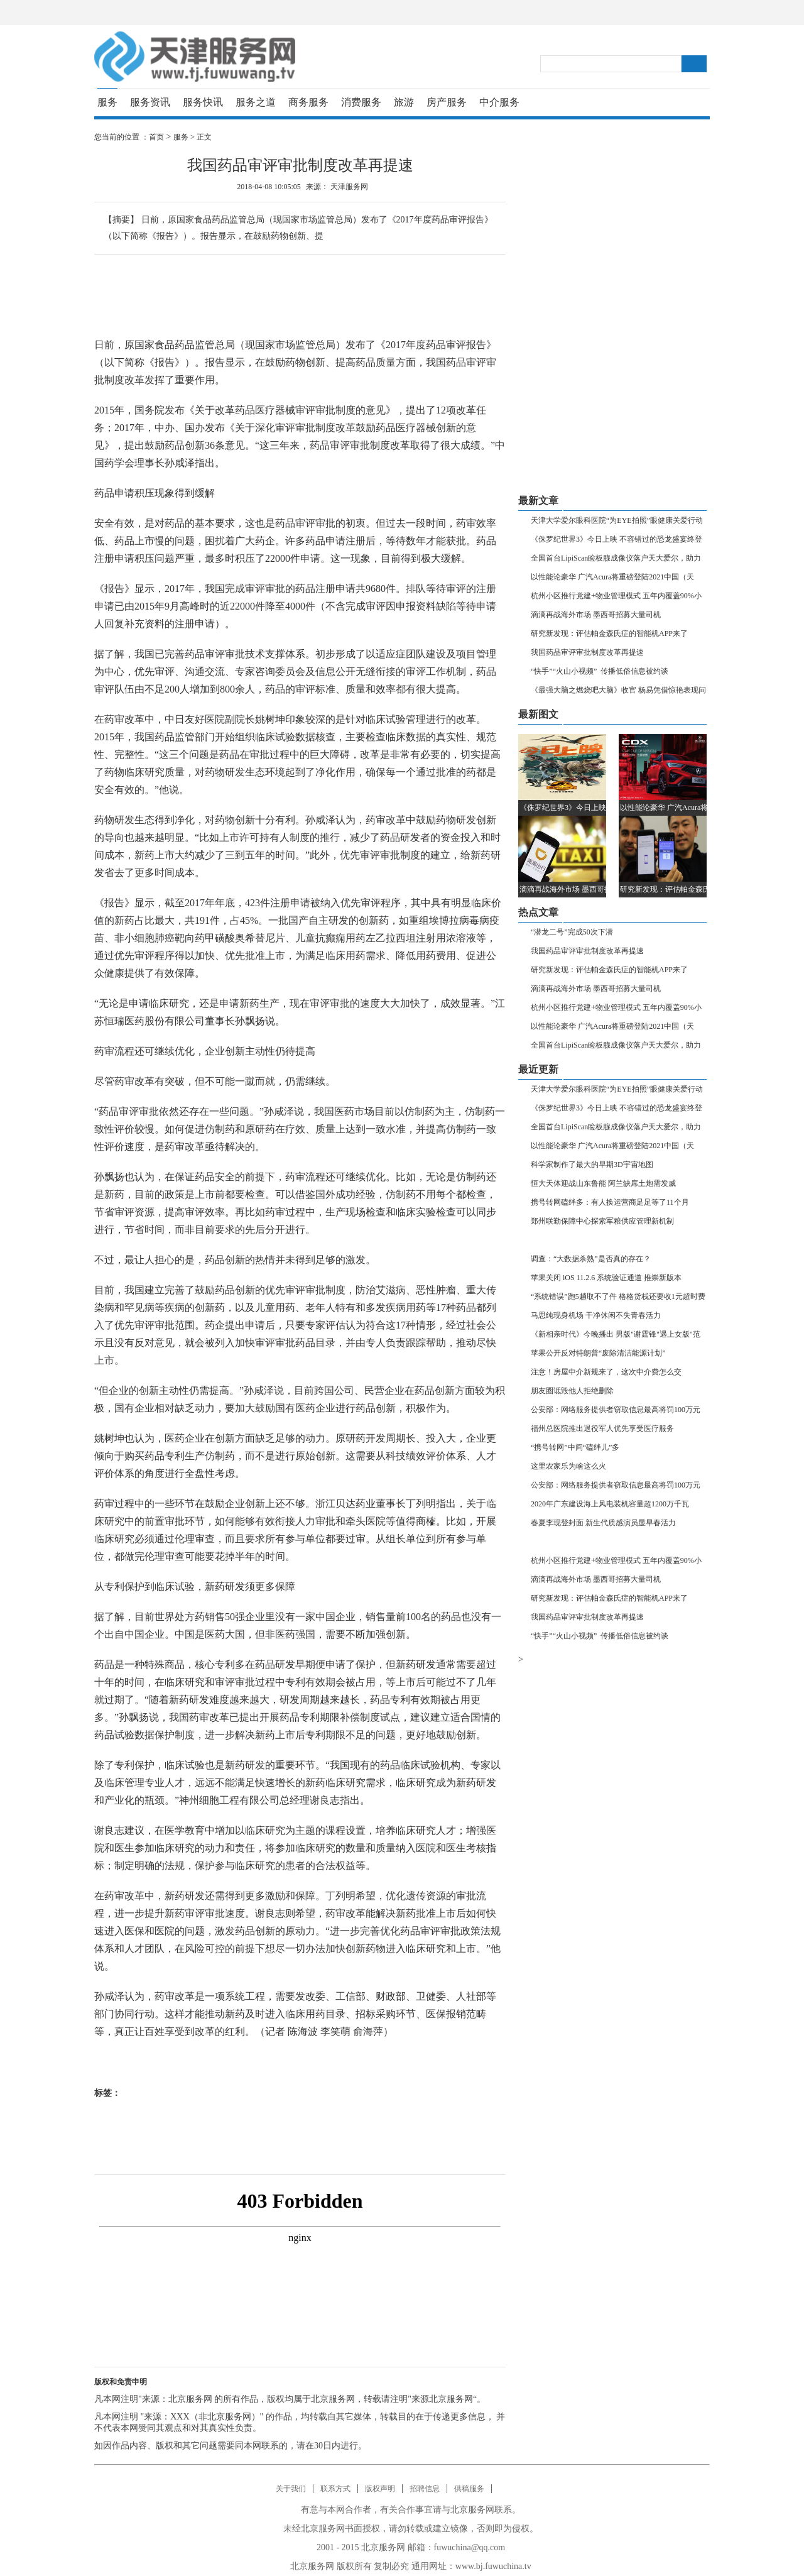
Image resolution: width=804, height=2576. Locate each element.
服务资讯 (150, 102)
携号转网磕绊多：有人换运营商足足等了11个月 (610, 1202)
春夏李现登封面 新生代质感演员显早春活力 (603, 1522)
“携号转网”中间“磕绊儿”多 (575, 1447)
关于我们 (291, 2488)
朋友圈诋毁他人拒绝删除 (572, 1390)
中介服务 (499, 102)
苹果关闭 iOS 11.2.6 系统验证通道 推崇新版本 (606, 1277)
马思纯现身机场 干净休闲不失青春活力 (596, 1315)
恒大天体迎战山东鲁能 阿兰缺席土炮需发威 (603, 1183)
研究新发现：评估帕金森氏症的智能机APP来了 (609, 633)
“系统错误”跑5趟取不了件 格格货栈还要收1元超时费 (618, 1296)
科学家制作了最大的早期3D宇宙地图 (592, 1164)
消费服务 (361, 102)
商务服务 (308, 102)
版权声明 (380, 2488)
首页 (156, 137)
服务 (107, 102)
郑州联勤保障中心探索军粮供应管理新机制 (602, 1221)
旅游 (404, 102)
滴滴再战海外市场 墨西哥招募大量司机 (596, 614)
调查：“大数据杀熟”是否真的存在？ (591, 1258)
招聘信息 (425, 2488)
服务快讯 (203, 102)
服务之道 (256, 102)
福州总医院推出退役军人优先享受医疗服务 (602, 1428)
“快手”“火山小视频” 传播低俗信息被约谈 (599, 671)
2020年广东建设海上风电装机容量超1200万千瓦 (610, 1503)
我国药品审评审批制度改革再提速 (587, 652)
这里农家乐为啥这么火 (568, 1466)
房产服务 (446, 102)
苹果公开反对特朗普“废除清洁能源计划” (598, 1353)
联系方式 (335, 2488)
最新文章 (538, 500)
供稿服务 (469, 2488)
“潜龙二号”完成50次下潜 (572, 932)
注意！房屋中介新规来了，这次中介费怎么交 (606, 1371)
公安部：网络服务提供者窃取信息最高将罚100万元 (615, 1409)
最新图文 (538, 714)
